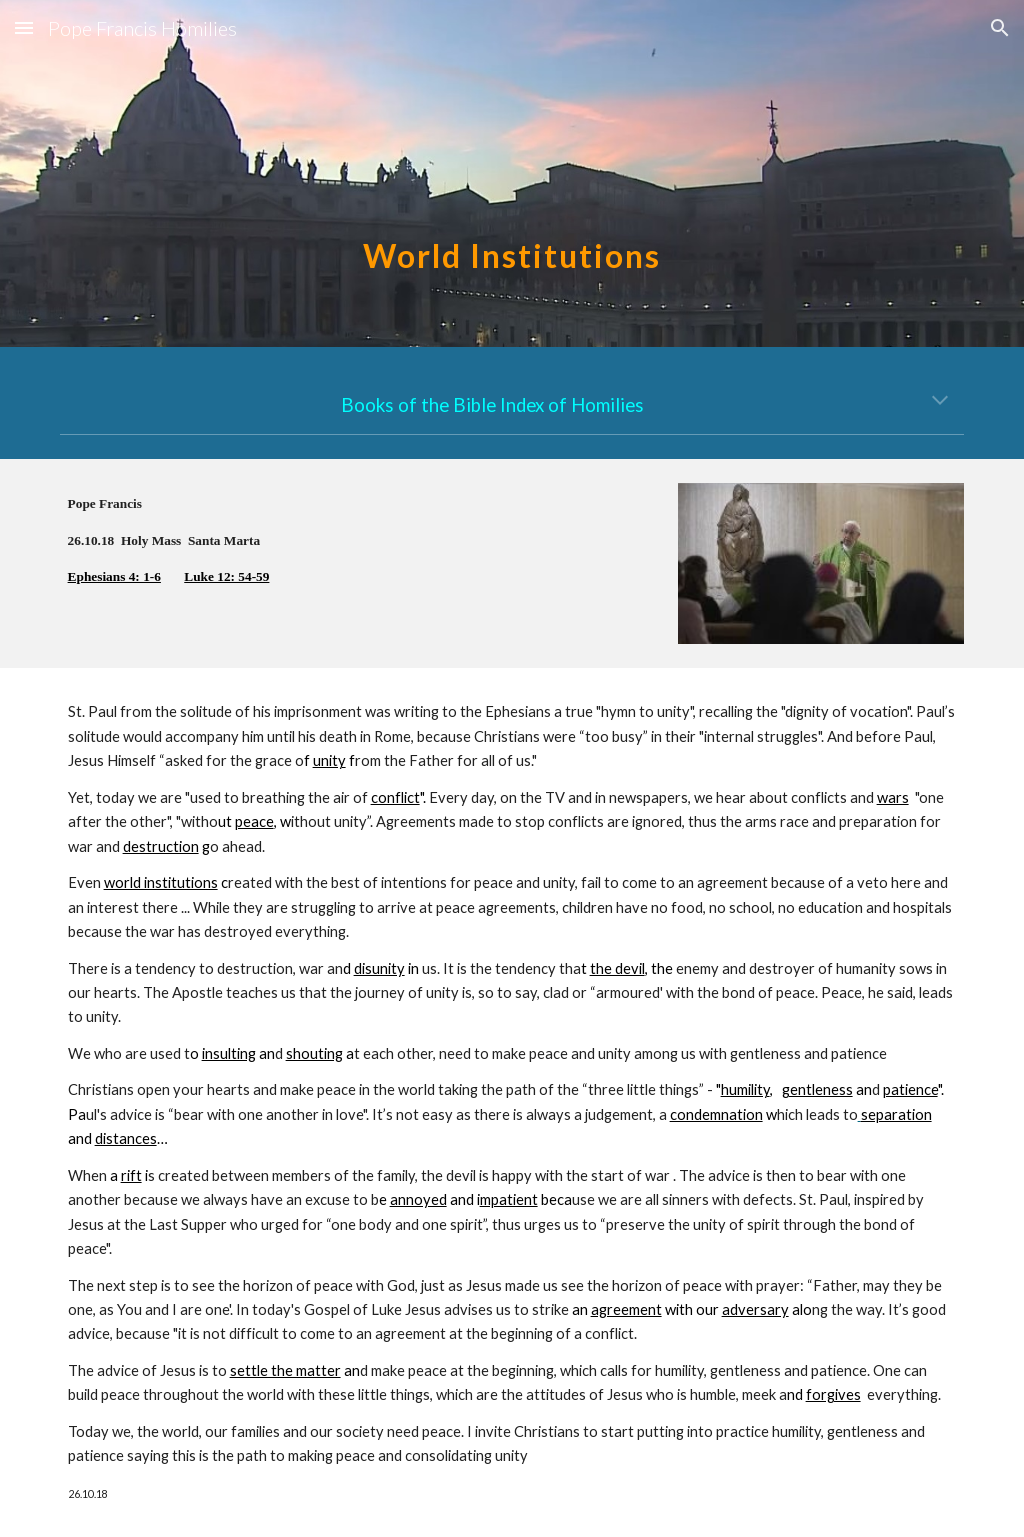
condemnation (716, 1114)
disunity (379, 968)
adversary (755, 1309)
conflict (395, 797)
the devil (617, 968)
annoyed (418, 1199)
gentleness (817, 1089)
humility (745, 1089)
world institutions (161, 882)
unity (329, 760)
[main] (512, 173)
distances (126, 1138)
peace (254, 821)
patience (910, 1089)
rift (131, 1175)
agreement (626, 1309)
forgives (833, 1394)
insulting (229, 1053)
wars (893, 797)
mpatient (509, 1199)
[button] (24, 27)
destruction (161, 846)
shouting (314, 1053)
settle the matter (285, 1370)
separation (896, 1114)
